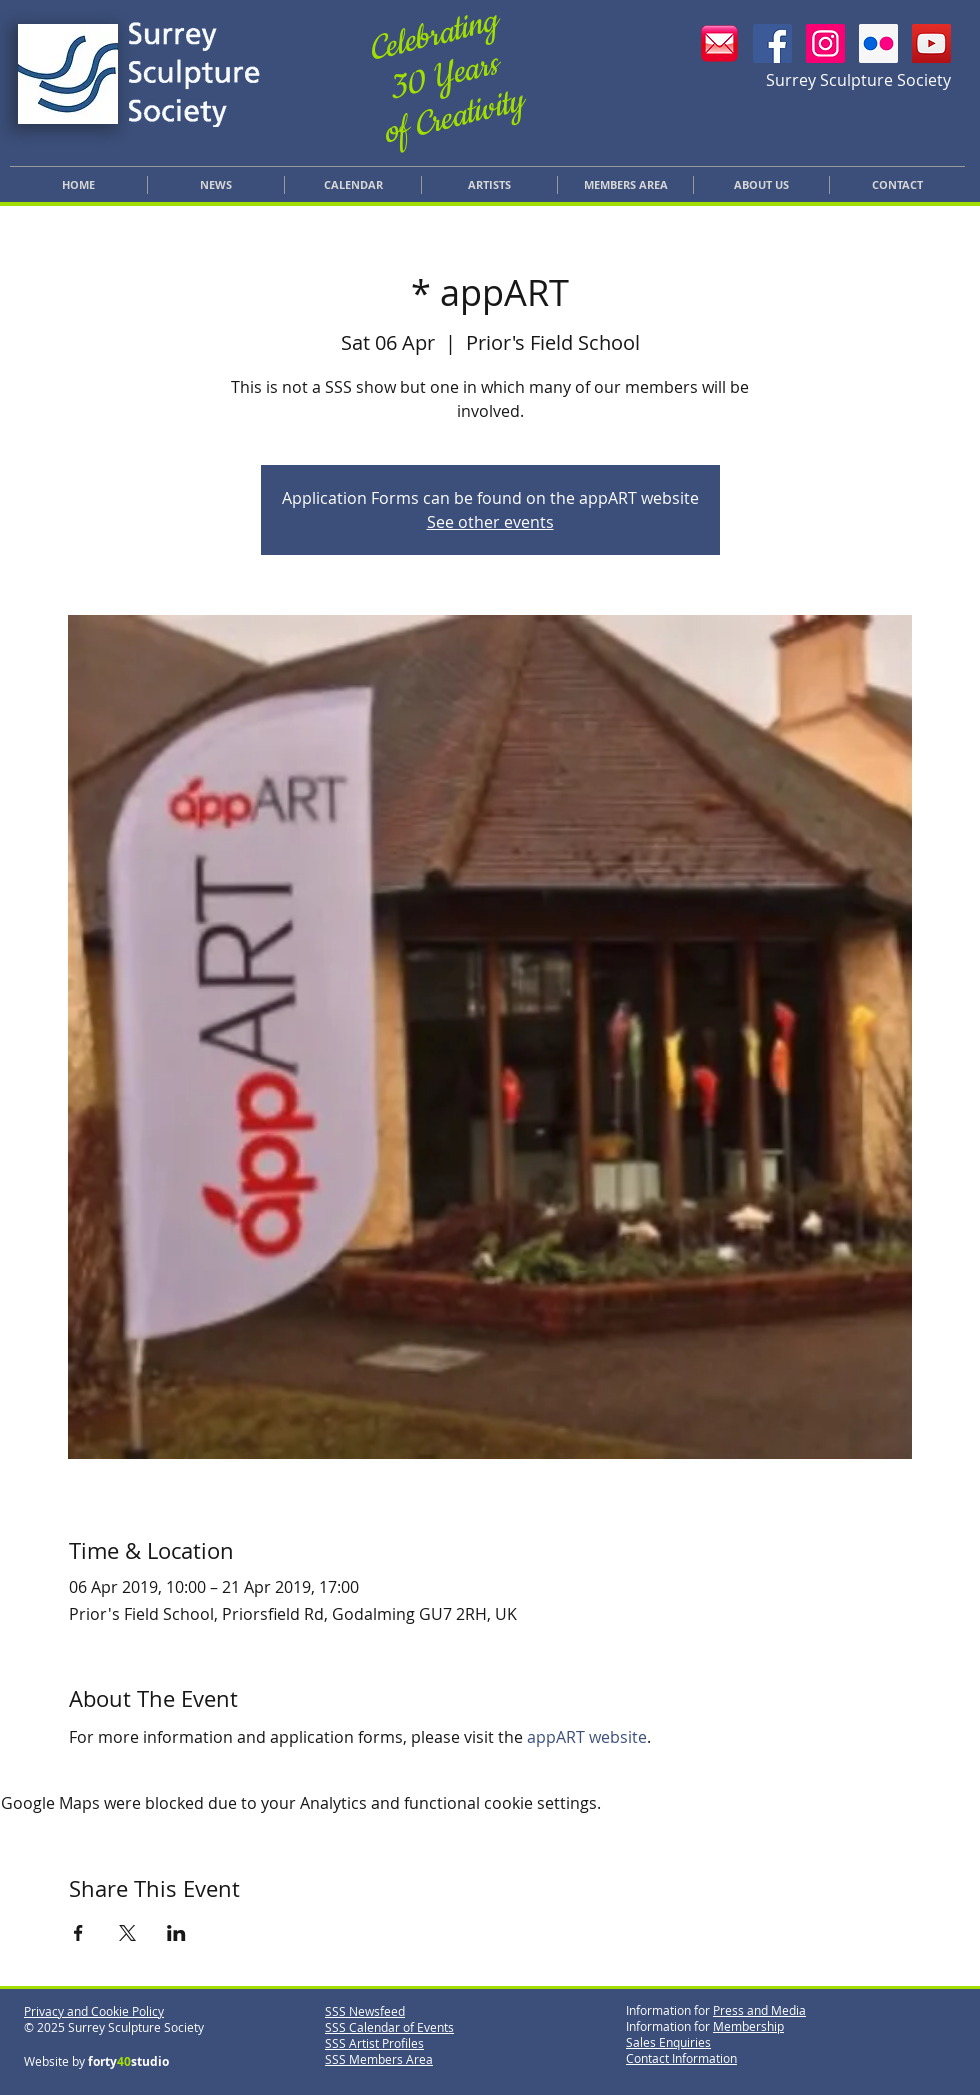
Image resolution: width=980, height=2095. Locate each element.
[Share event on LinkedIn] (176, 1933)
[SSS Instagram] (825, 43)
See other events (490, 522)
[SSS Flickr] (878, 43)
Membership (748, 2026)
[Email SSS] (719, 43)
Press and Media (759, 2010)
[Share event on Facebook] (78, 1933)
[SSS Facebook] (772, 43)
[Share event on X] (127, 1933)
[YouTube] (931, 43)
